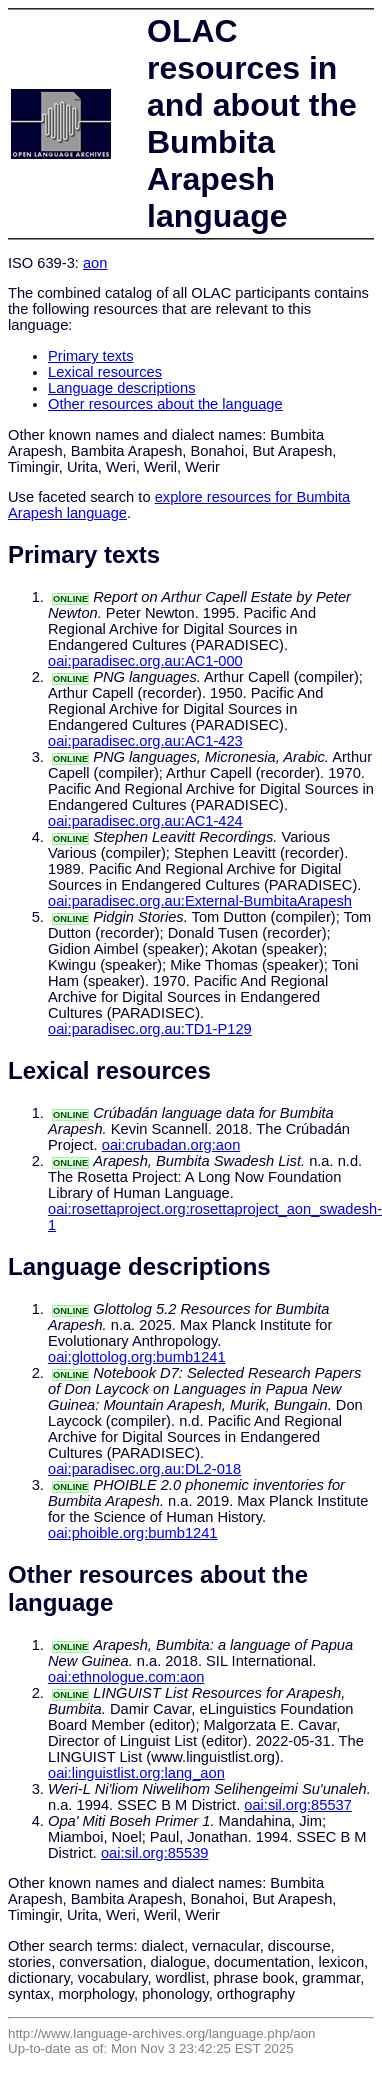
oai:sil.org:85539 (155, 1853)
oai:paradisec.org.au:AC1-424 (145, 821)
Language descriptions (122, 388)
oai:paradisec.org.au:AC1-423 (145, 741)
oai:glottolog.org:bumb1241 (137, 1357)
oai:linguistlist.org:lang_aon (136, 1773)
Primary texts (91, 356)
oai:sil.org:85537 (298, 1805)
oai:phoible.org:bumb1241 (133, 1533)
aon (95, 263)
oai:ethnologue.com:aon (126, 1677)
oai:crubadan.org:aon (171, 1145)
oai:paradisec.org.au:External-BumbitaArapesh (200, 901)
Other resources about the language (165, 404)
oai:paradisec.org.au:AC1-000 (145, 661)
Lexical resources (105, 372)
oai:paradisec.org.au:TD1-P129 (150, 1029)
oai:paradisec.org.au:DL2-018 (144, 1469)
